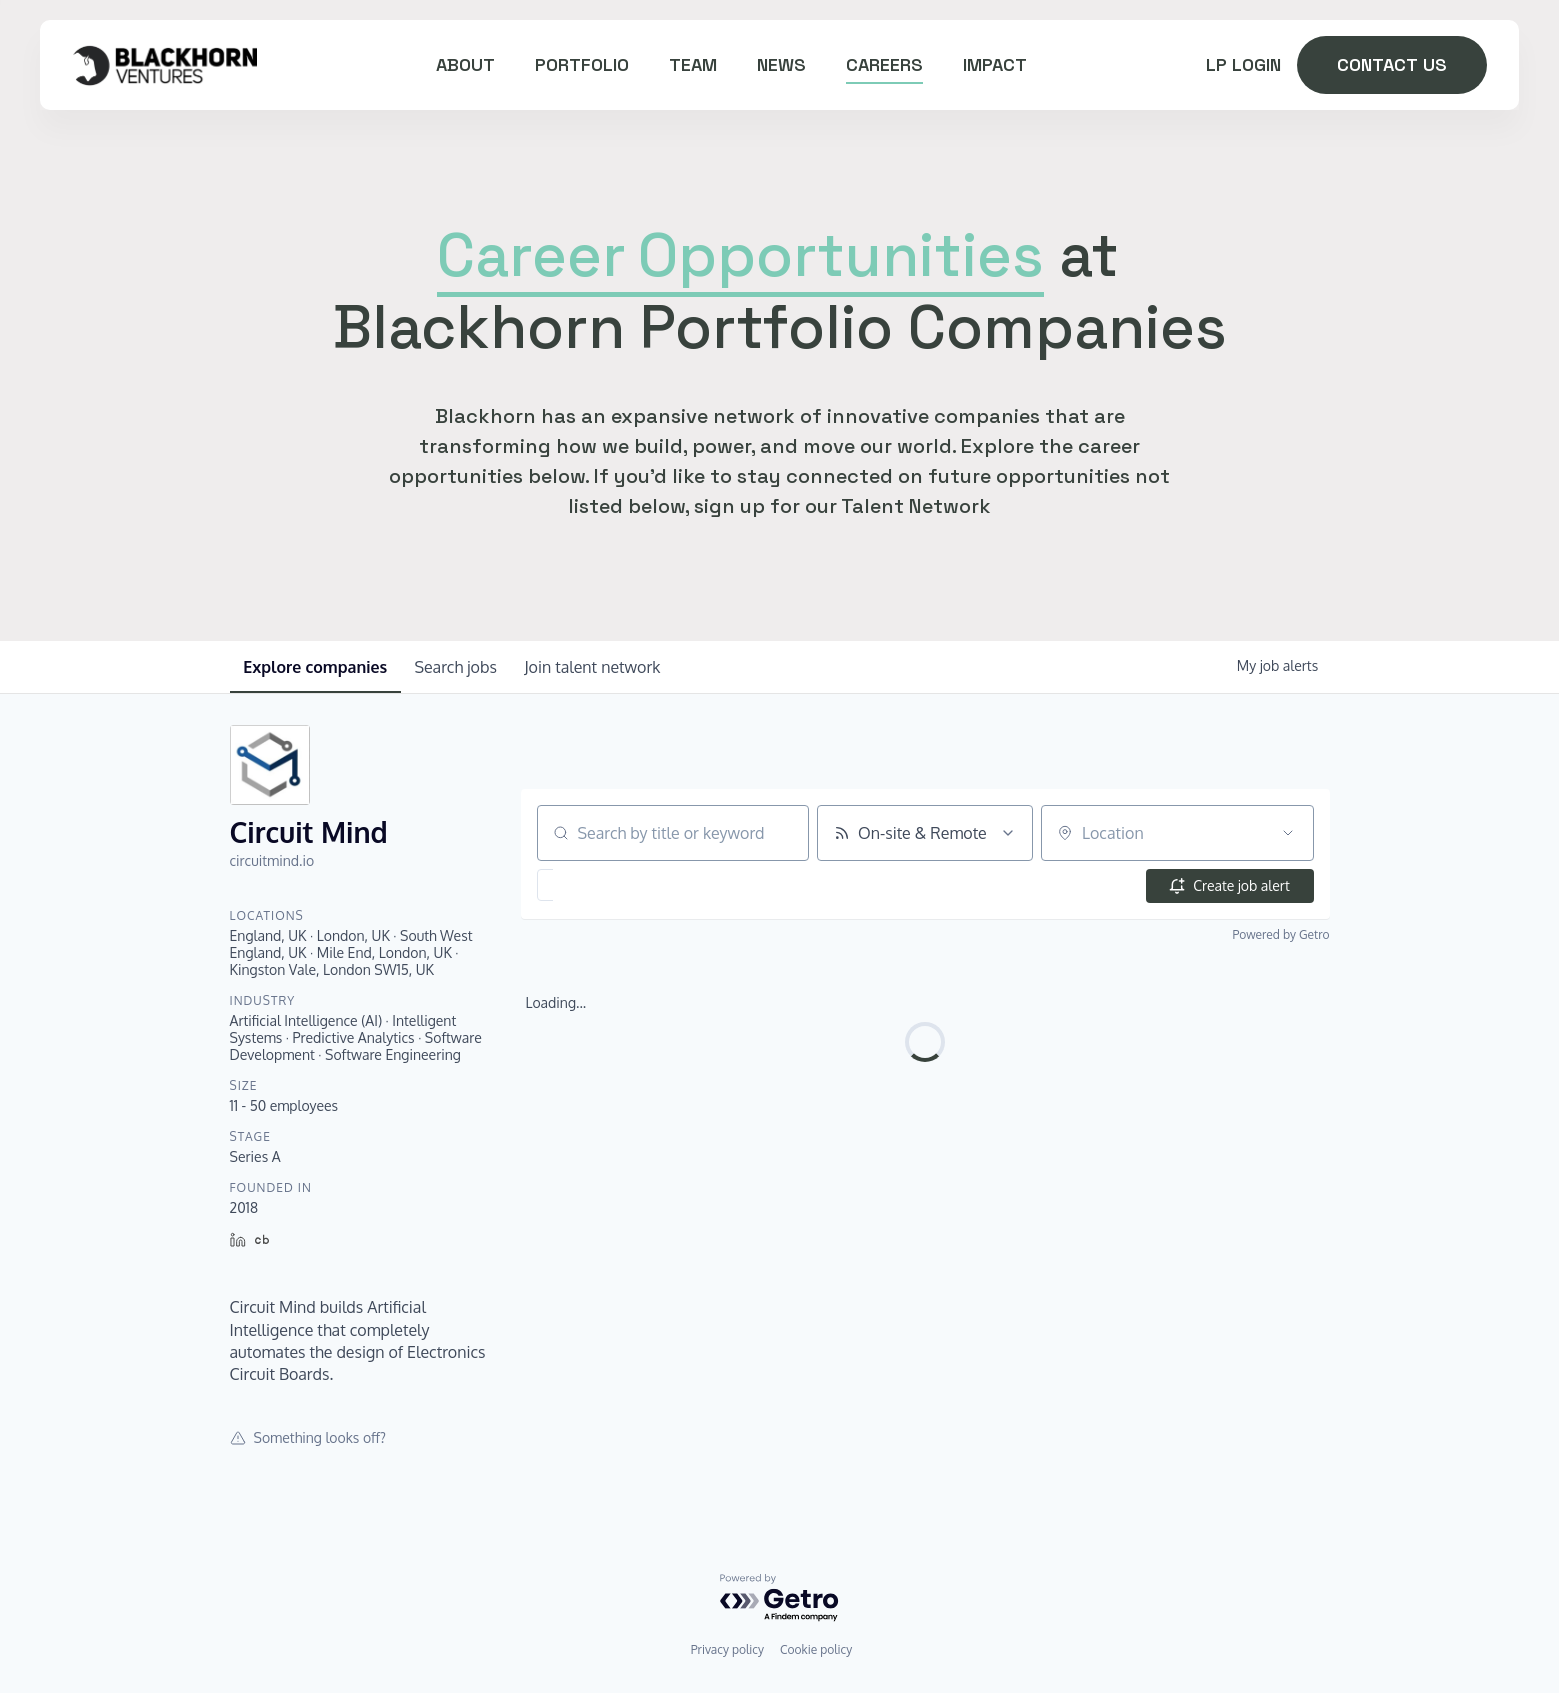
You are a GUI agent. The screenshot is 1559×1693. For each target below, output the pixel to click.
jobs (463, 667)
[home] (164, 64)
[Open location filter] (1288, 833)
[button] (601, 885)
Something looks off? (308, 1437)
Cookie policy (816, 1649)
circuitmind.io (272, 860)
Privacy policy (727, 1649)
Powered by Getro (1281, 934)
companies (318, 667)
